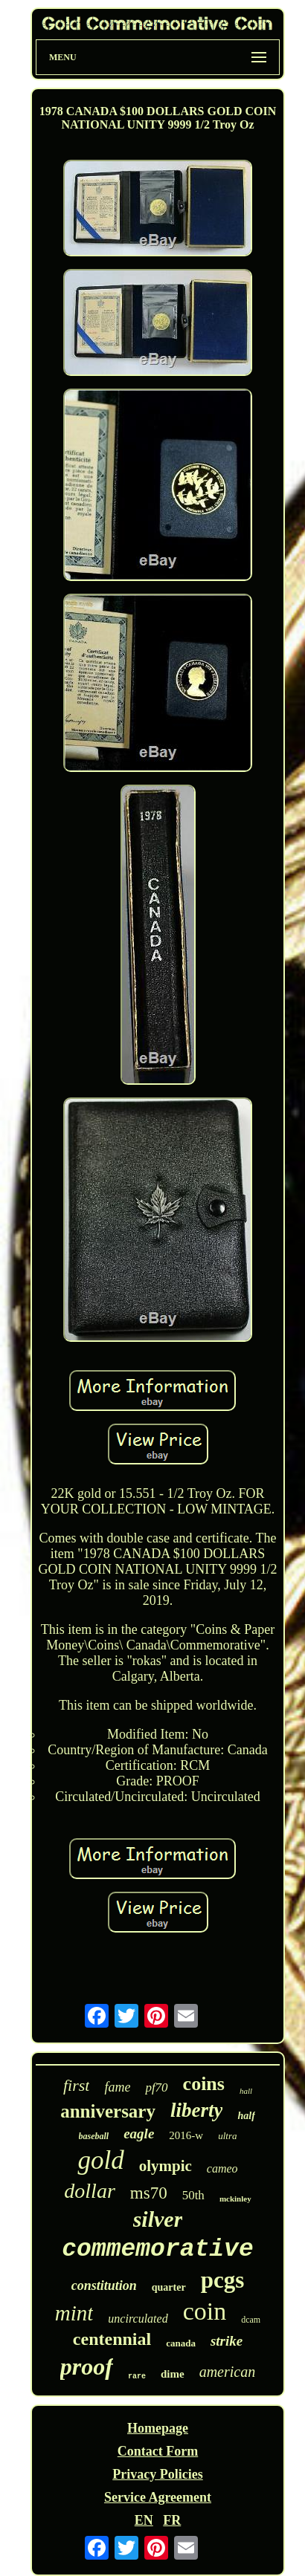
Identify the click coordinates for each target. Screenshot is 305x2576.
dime (172, 2374)
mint (74, 2313)
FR (172, 2520)
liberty (196, 2110)
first (76, 2085)
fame (117, 2087)
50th (193, 2195)
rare (137, 2376)
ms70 (148, 2193)
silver (158, 2219)
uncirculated (137, 2318)
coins (204, 2084)
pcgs (223, 2280)
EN (144, 2520)
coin (205, 2311)
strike (227, 2341)
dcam (250, 2319)
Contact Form (158, 2451)
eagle (138, 2133)
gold (100, 2160)
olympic (165, 2166)
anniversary (107, 2111)
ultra (227, 2135)
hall (246, 2090)
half (245, 2115)
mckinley (235, 2198)
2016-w (186, 2135)
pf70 (156, 2087)
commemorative (157, 2249)
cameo (222, 2168)
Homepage (157, 2428)
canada (181, 2343)
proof (86, 2366)
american (227, 2372)
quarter (169, 2287)
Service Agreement (157, 2497)
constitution (104, 2285)
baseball (94, 2136)
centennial (112, 2339)
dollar (89, 2190)
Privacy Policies (157, 2474)
